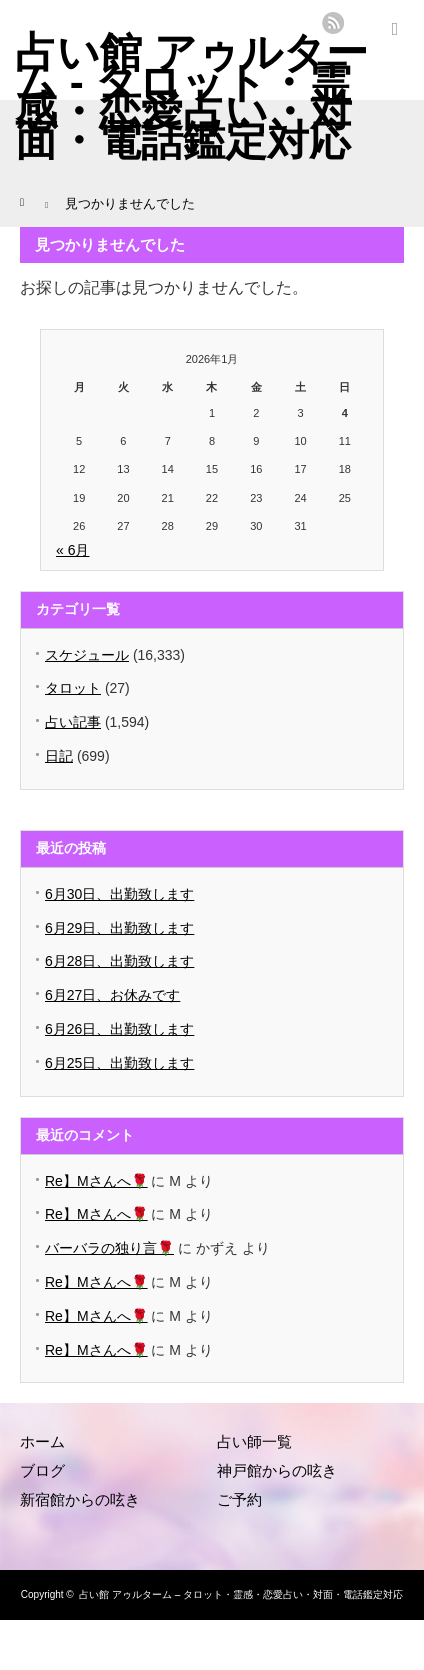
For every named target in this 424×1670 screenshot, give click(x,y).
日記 (59, 756)
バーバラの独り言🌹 (109, 1248)
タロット (73, 688)
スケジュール (87, 655)
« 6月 (72, 550)
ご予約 (239, 1499)
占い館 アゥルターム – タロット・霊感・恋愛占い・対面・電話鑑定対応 (241, 1594)
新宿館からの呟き (80, 1499)
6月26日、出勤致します (119, 1029)
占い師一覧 (254, 1441)
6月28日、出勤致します (119, 961)
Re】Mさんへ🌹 (96, 1181)
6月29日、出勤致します (119, 928)
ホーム (42, 1441)
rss (333, 23)
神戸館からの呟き (277, 1470)
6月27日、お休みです (112, 995)
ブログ (42, 1470)
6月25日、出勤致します (119, 1063)
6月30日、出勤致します (119, 894)
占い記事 (73, 722)
